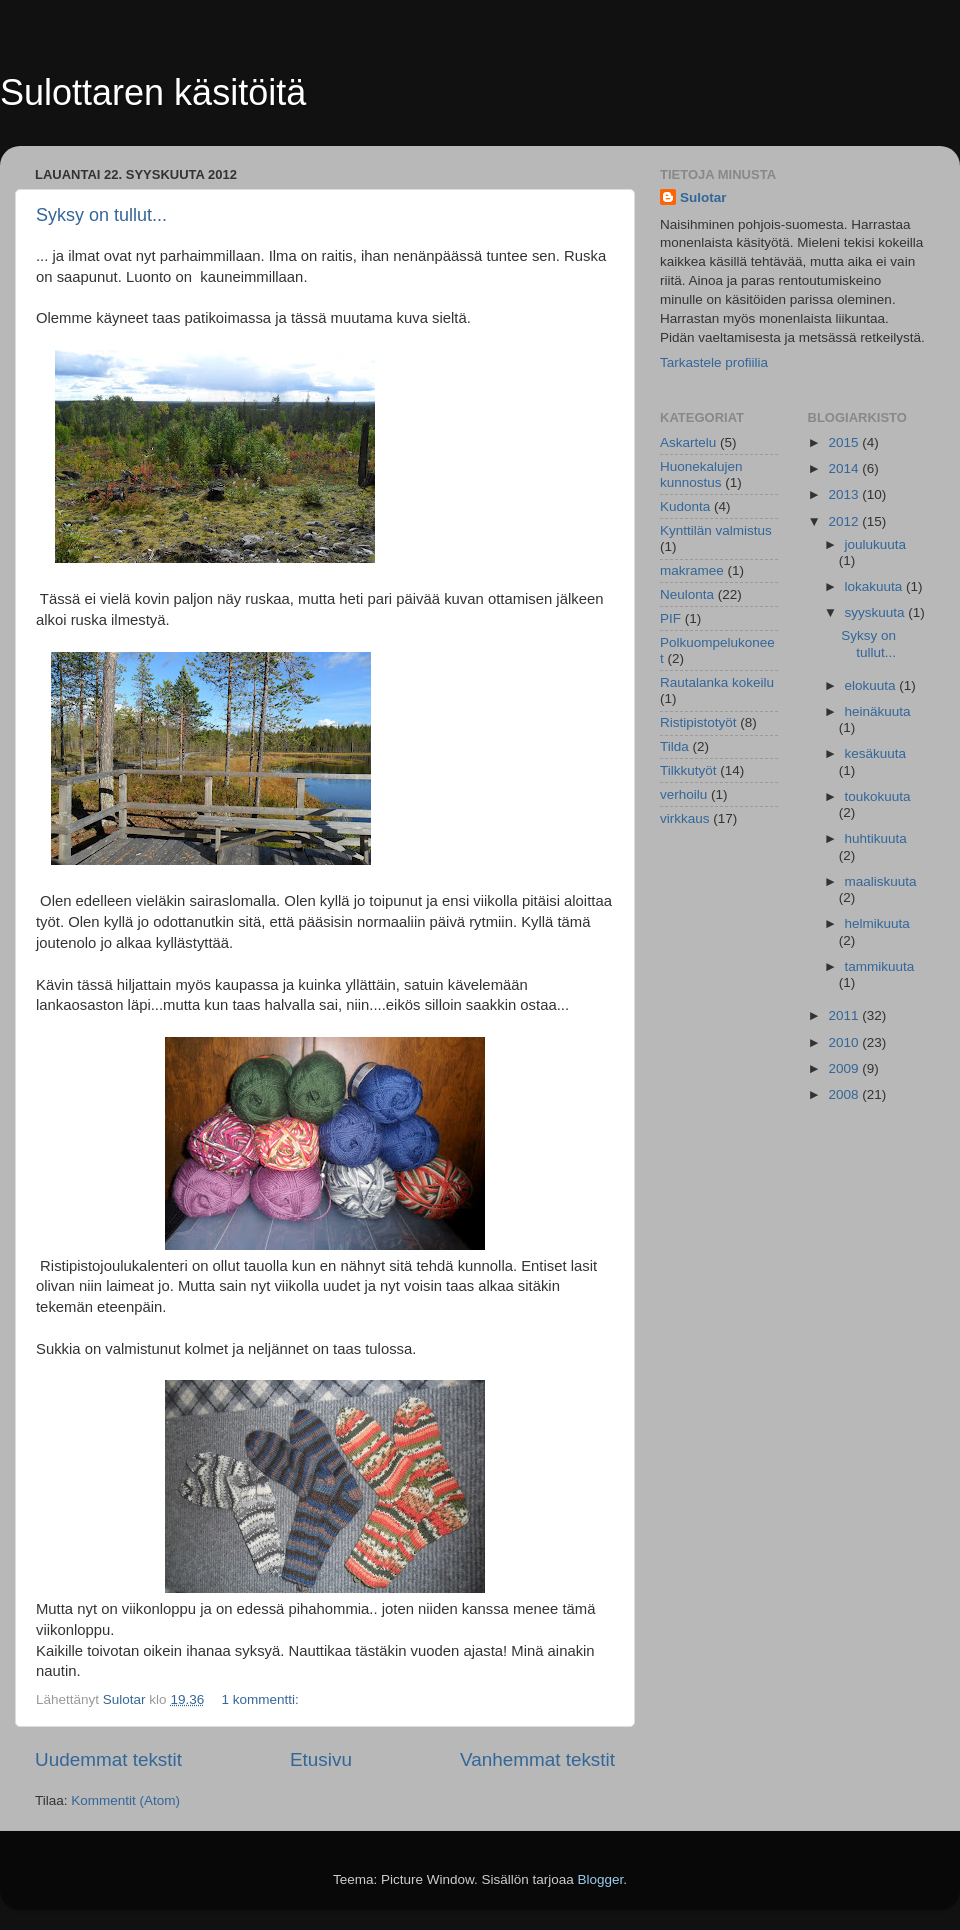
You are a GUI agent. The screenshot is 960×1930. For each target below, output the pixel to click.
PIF (670, 618)
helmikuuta (877, 923)
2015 (845, 442)
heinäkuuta (878, 711)
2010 (845, 1042)
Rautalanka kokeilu (717, 682)
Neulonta (687, 594)
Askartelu (688, 442)
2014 (845, 468)
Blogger (601, 1879)
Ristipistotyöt (698, 722)
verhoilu (683, 794)
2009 (845, 1068)
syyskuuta (877, 612)
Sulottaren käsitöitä (153, 92)
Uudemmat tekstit (108, 1759)
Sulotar (703, 197)
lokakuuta (876, 586)
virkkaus (685, 818)
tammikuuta (880, 966)
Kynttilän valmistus (716, 530)
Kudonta (685, 506)
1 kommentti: (261, 1699)
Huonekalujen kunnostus (701, 474)
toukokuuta (878, 796)
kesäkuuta (876, 753)
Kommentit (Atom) (125, 1800)
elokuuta (872, 685)
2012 (845, 521)
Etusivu (321, 1759)
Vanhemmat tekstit (537, 1759)
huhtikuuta (876, 838)
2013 (845, 494)
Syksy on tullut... (101, 215)
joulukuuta (876, 544)
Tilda (674, 746)
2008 (845, 1094)
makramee (692, 570)
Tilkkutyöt (688, 770)
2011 (845, 1015)
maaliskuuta (881, 881)
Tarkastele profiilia (714, 362)
